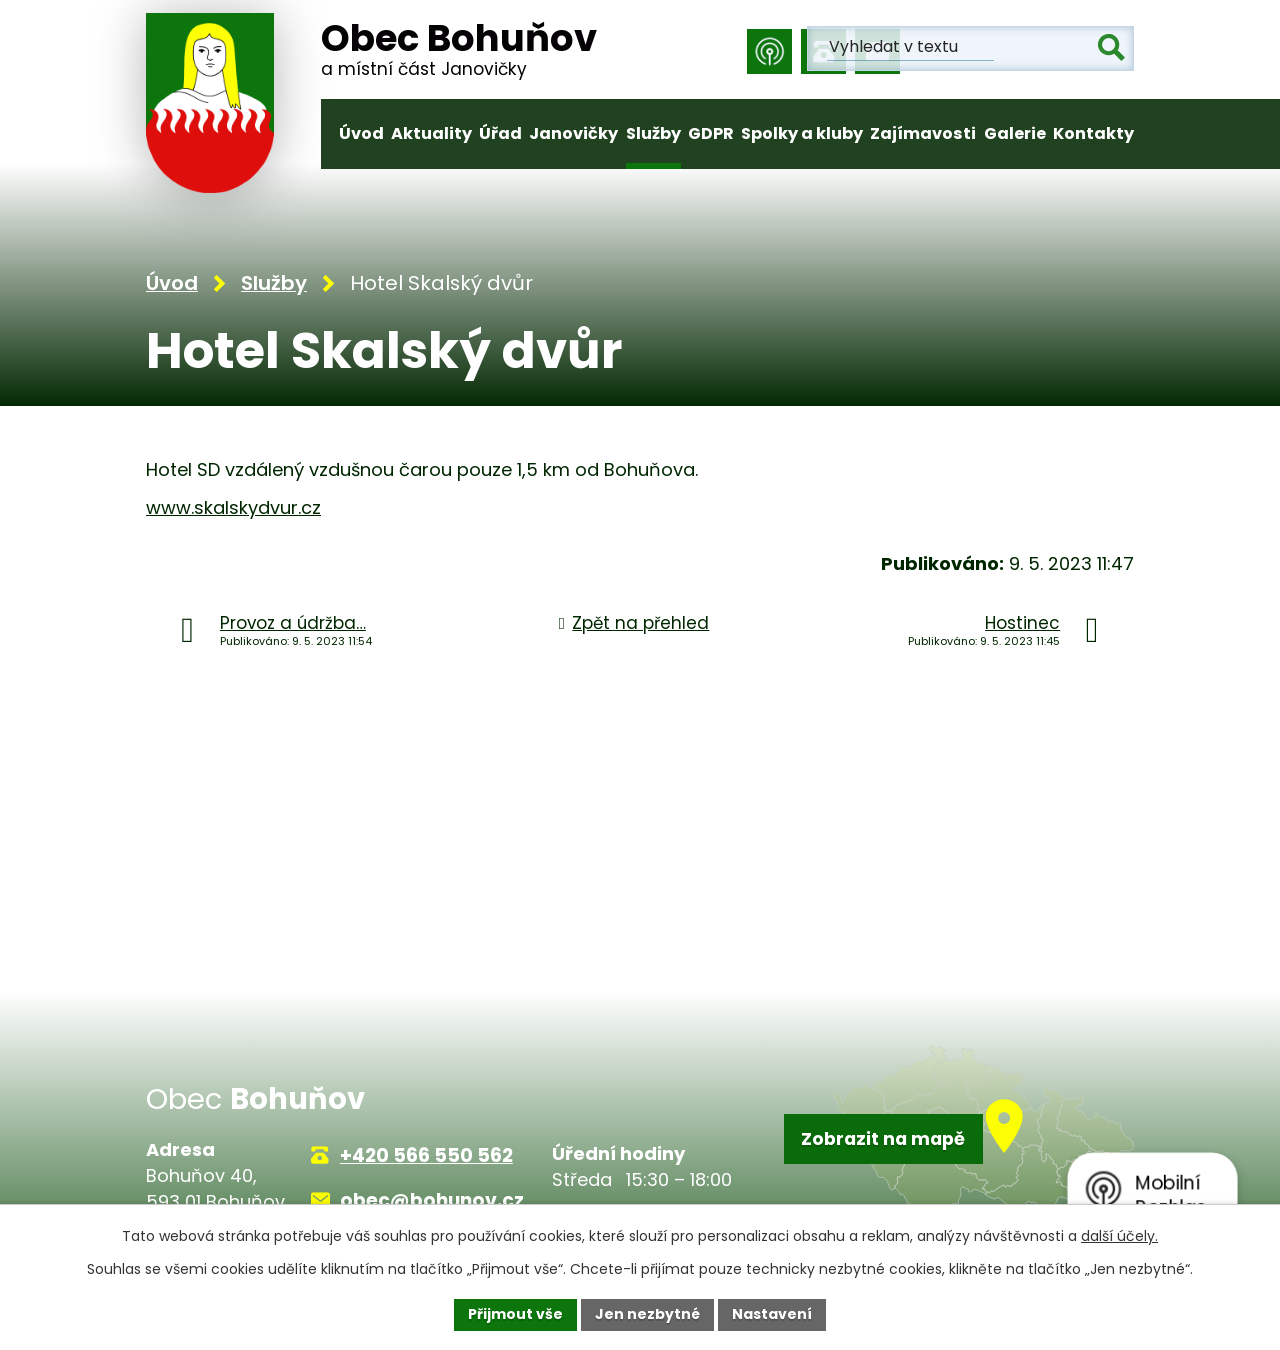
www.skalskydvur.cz (233, 509)
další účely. (1119, 1236)
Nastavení (772, 1314)
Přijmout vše (515, 1314)
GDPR (711, 133)
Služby (653, 133)
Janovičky (573, 133)
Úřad (500, 133)
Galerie (1015, 133)
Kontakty (1093, 133)
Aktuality (431, 133)
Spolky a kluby (802, 133)
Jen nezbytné (647, 1314)
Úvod (361, 133)
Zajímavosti (923, 133)
